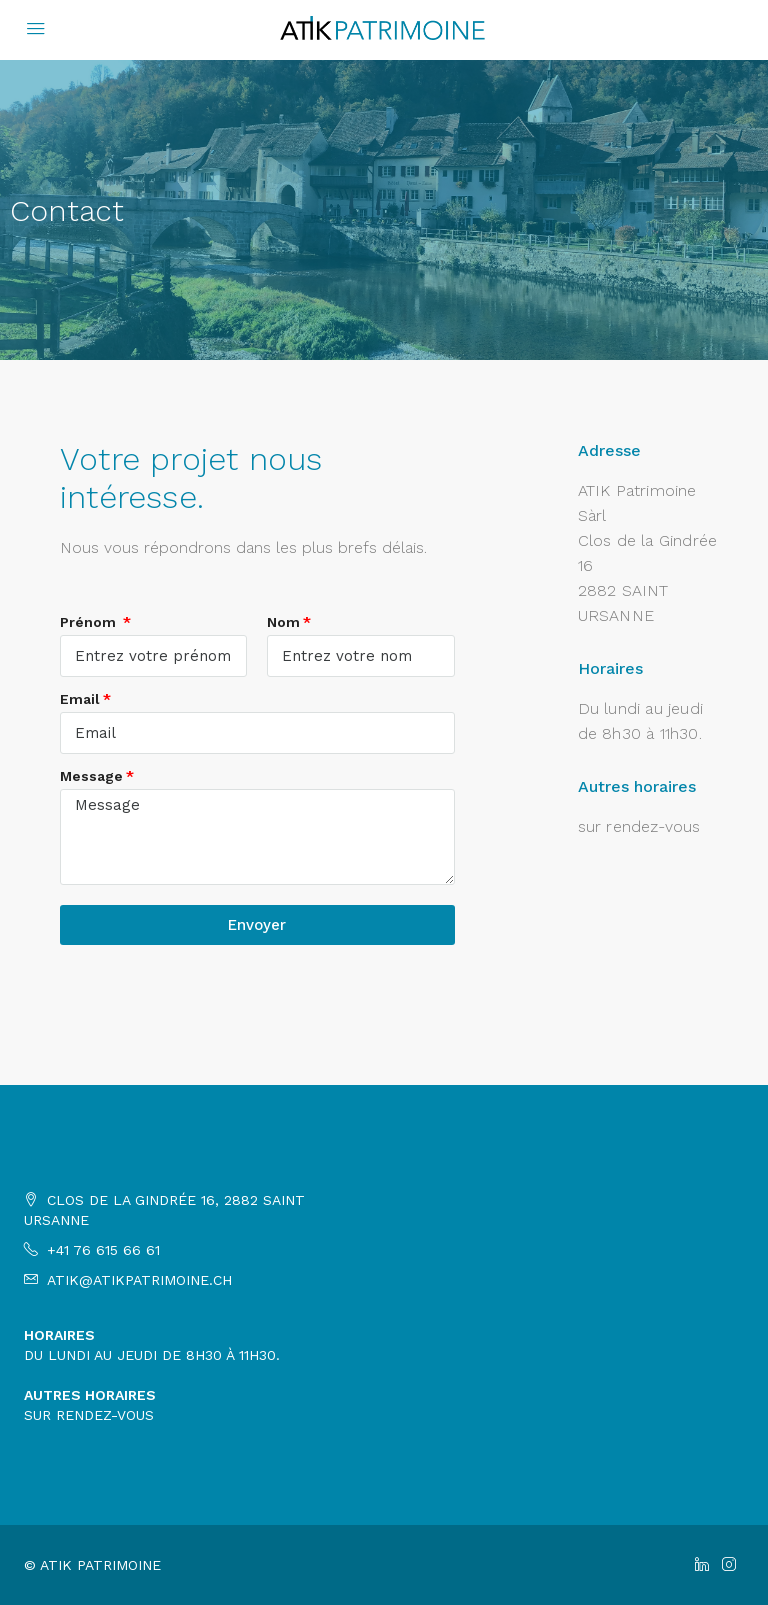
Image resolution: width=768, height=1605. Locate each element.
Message (91, 776)
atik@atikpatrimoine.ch (139, 1280)
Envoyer (257, 925)
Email (80, 699)
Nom (283, 622)
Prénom (90, 622)
